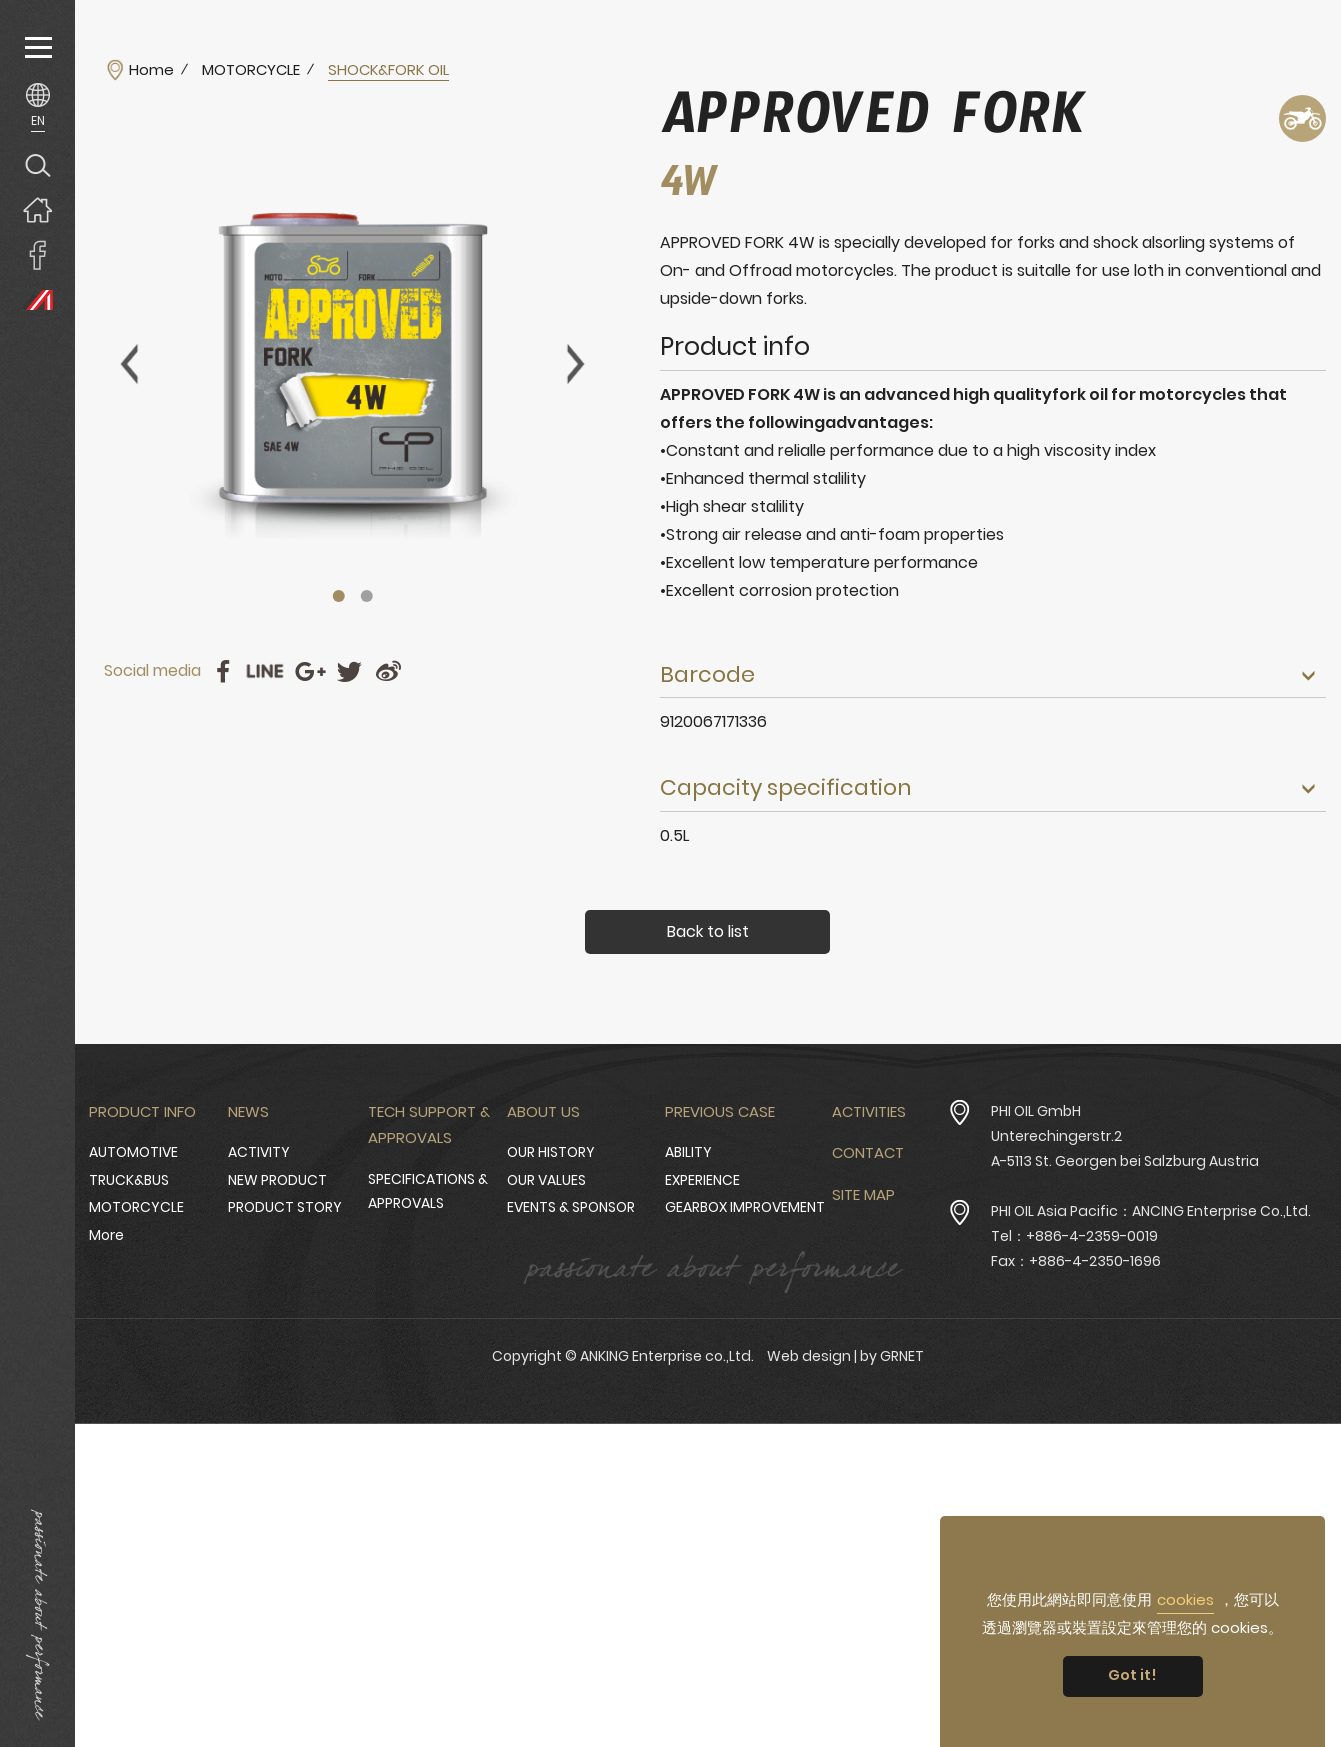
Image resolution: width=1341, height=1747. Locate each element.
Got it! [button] (1132, 1675)
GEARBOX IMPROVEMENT (745, 1207)
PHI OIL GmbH (1036, 1111)
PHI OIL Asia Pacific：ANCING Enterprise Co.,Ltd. (1151, 1211)
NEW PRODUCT (277, 1180)
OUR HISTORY (551, 1152)
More (106, 1235)
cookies (1185, 1599)
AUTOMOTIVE (133, 1152)
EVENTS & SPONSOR (571, 1207)
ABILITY (688, 1152)
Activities (869, 1111)
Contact (868, 1152)
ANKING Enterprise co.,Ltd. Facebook (37, 254)
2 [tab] (366, 596)
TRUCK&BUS (129, 1180)
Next (576, 364)
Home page (37, 209)
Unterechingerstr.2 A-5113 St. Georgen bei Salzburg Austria (1125, 1148)
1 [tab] (338, 596)
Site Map (863, 1194)
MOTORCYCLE (251, 70)
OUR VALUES (546, 1180)
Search (37, 164)
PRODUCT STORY (285, 1207)
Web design (809, 1356)
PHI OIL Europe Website (37, 299)
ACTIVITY (259, 1152)
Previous (129, 364)
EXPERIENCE (702, 1180)
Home (151, 70)
